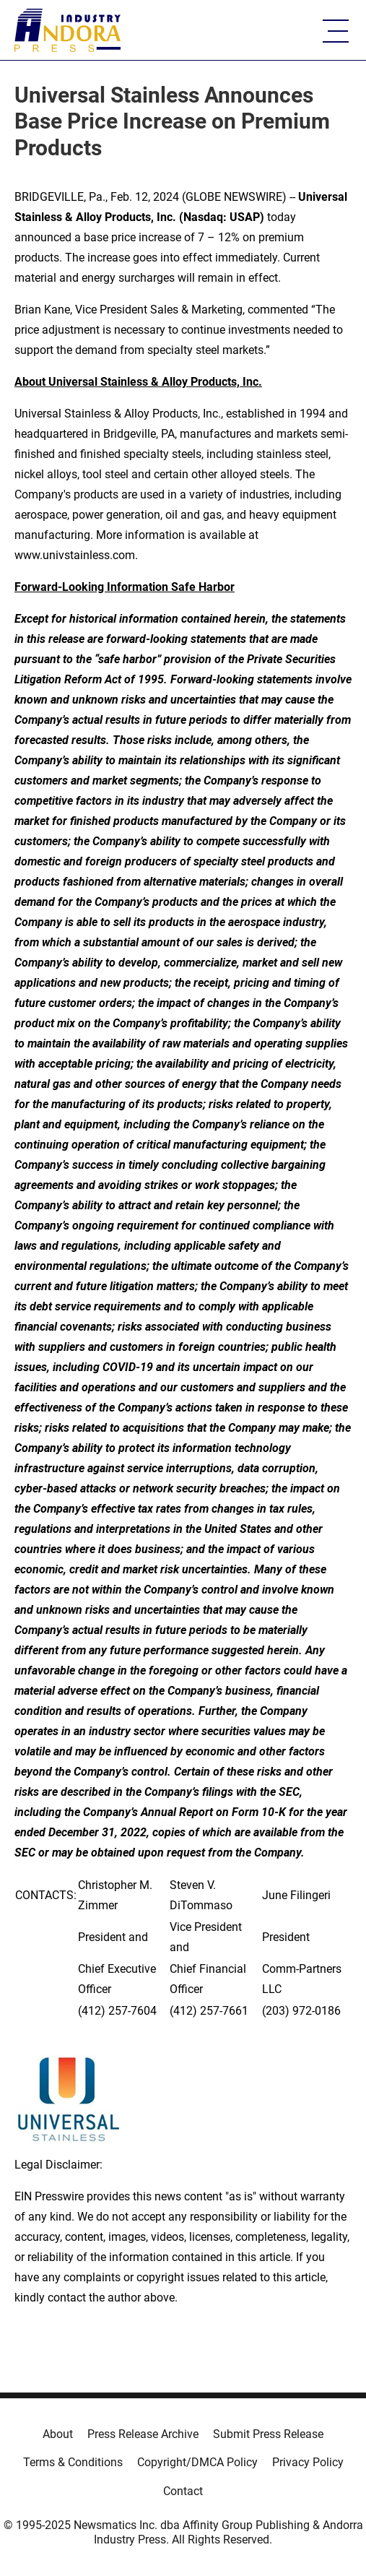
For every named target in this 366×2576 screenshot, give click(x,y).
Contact (183, 2491)
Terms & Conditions (73, 2462)
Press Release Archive (143, 2434)
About (58, 2434)
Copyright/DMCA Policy (197, 2462)
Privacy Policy (308, 2462)
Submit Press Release (268, 2434)
